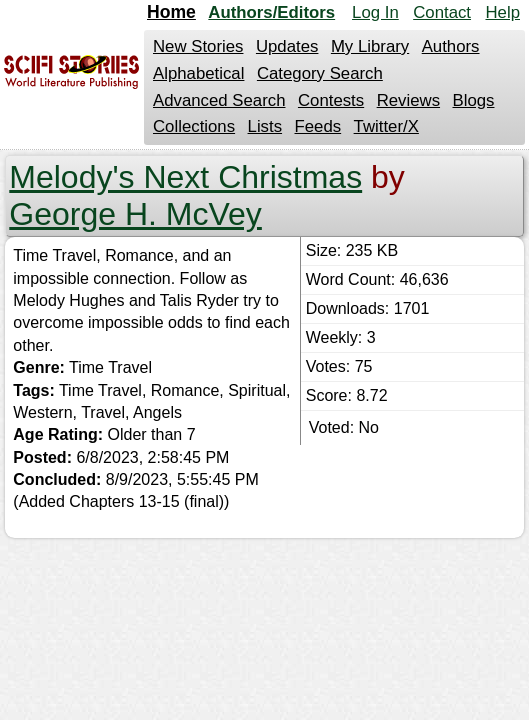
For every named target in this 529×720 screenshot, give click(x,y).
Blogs (474, 100)
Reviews (408, 100)
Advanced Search (219, 100)
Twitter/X (386, 126)
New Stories (198, 46)
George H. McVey (135, 214)
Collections (194, 126)
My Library (370, 46)
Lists (265, 126)
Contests (331, 100)
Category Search (320, 73)
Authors (451, 46)
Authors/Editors (271, 12)
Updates (287, 46)
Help (502, 12)
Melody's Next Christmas (185, 177)
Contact (442, 12)
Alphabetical (198, 73)
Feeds (318, 126)
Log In (375, 12)
